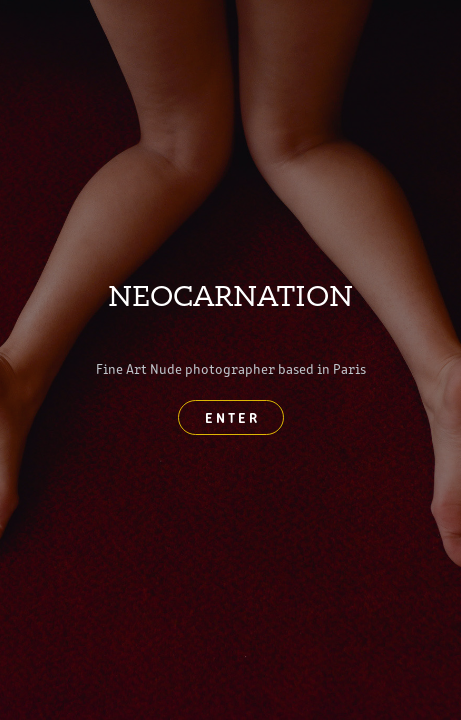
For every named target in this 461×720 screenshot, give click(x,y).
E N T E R (231, 417)
